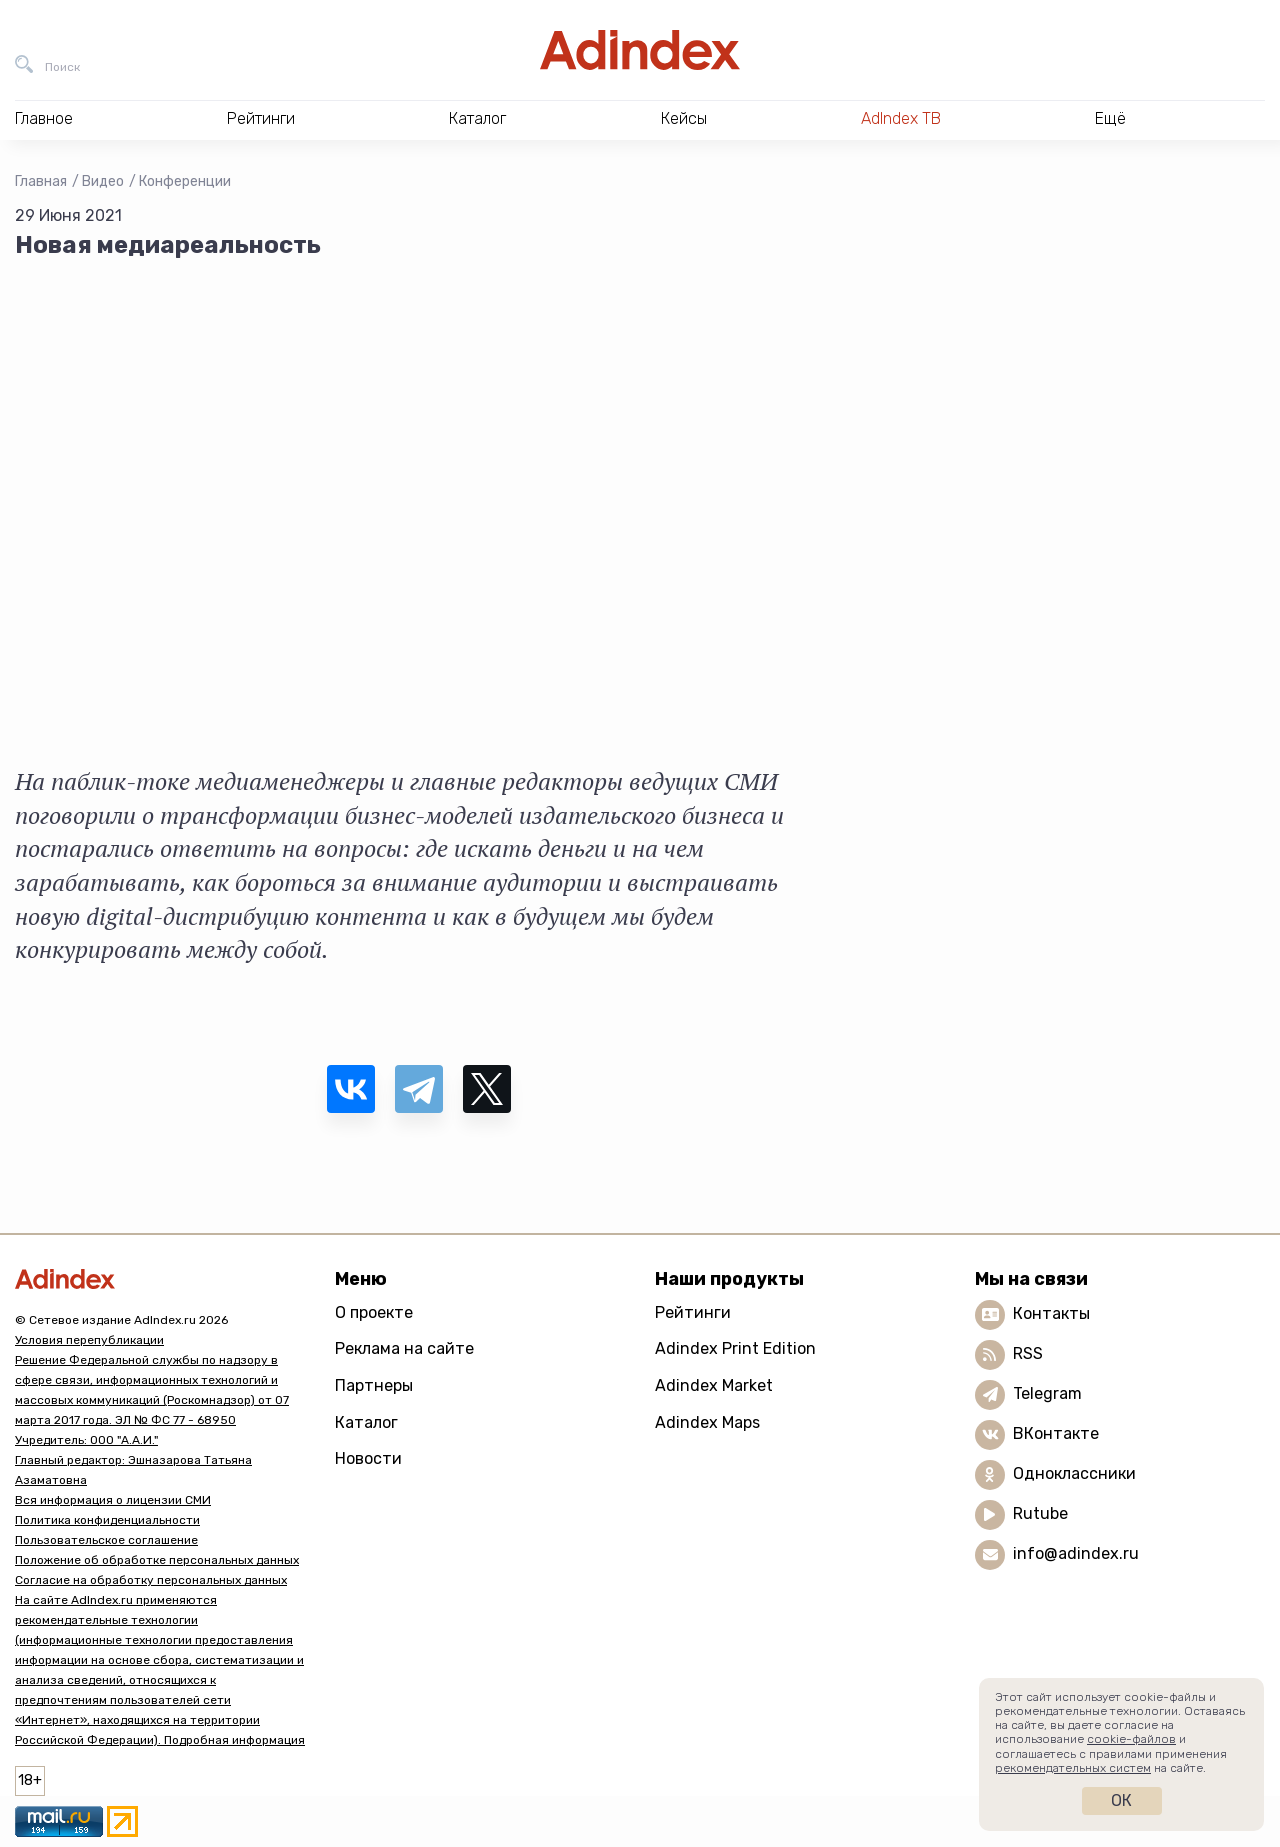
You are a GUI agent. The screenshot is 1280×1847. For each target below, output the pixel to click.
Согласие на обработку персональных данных (151, 1580)
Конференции (185, 181)
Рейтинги (693, 1312)
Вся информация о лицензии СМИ (113, 1500)
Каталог (366, 1422)
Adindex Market (714, 1385)
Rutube (1040, 1513)
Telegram (1047, 1393)
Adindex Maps (707, 1422)
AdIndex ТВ (901, 118)
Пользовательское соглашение (106, 1540)
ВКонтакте (1056, 1433)
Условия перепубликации (89, 1340)
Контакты (1051, 1313)
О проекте (374, 1312)
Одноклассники (1074, 1473)
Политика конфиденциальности (107, 1520)
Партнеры (374, 1385)
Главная (41, 181)
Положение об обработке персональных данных (157, 1560)
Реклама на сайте (404, 1348)
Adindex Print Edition (735, 1348)
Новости (368, 1458)
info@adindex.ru (1076, 1553)
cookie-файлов (1131, 1739)
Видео (103, 181)
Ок (1121, 1800)
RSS (1028, 1353)
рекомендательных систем (1073, 1768)
